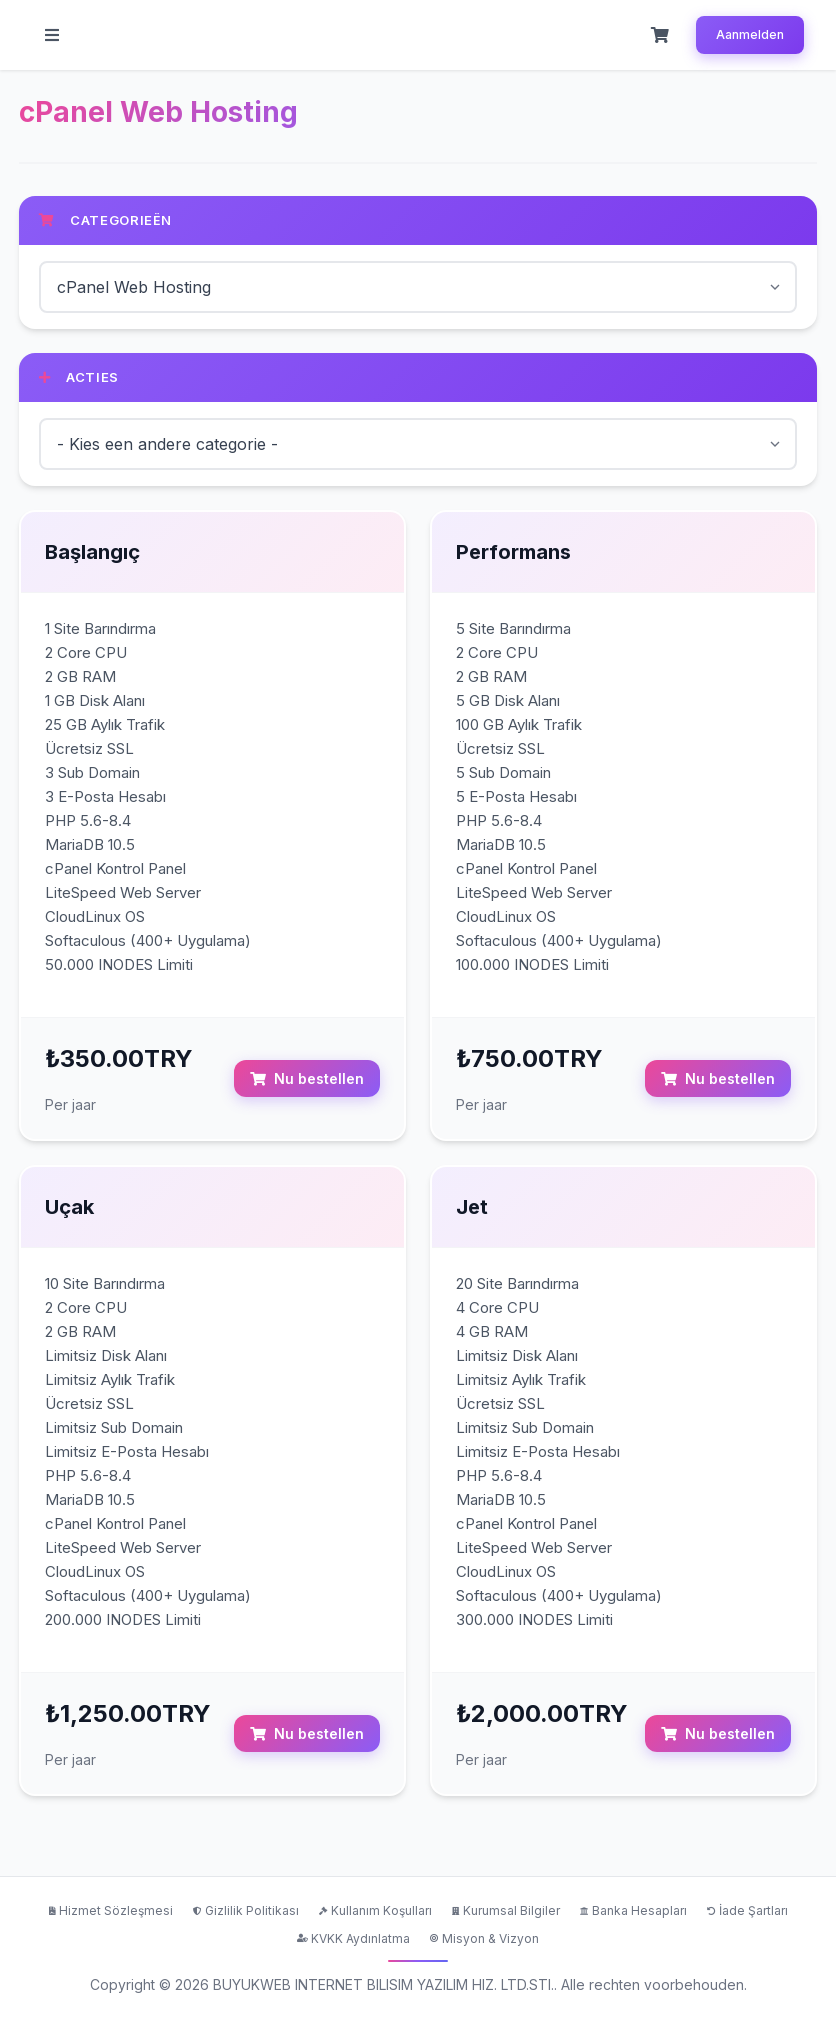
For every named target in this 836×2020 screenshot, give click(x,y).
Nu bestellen (307, 1078)
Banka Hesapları (633, 1910)
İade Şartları (747, 1910)
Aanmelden (750, 34)
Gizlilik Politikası (246, 1910)
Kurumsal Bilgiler (506, 1910)
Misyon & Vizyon (484, 1937)
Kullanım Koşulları (375, 1910)
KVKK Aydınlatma (353, 1937)
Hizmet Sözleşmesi (111, 1910)
